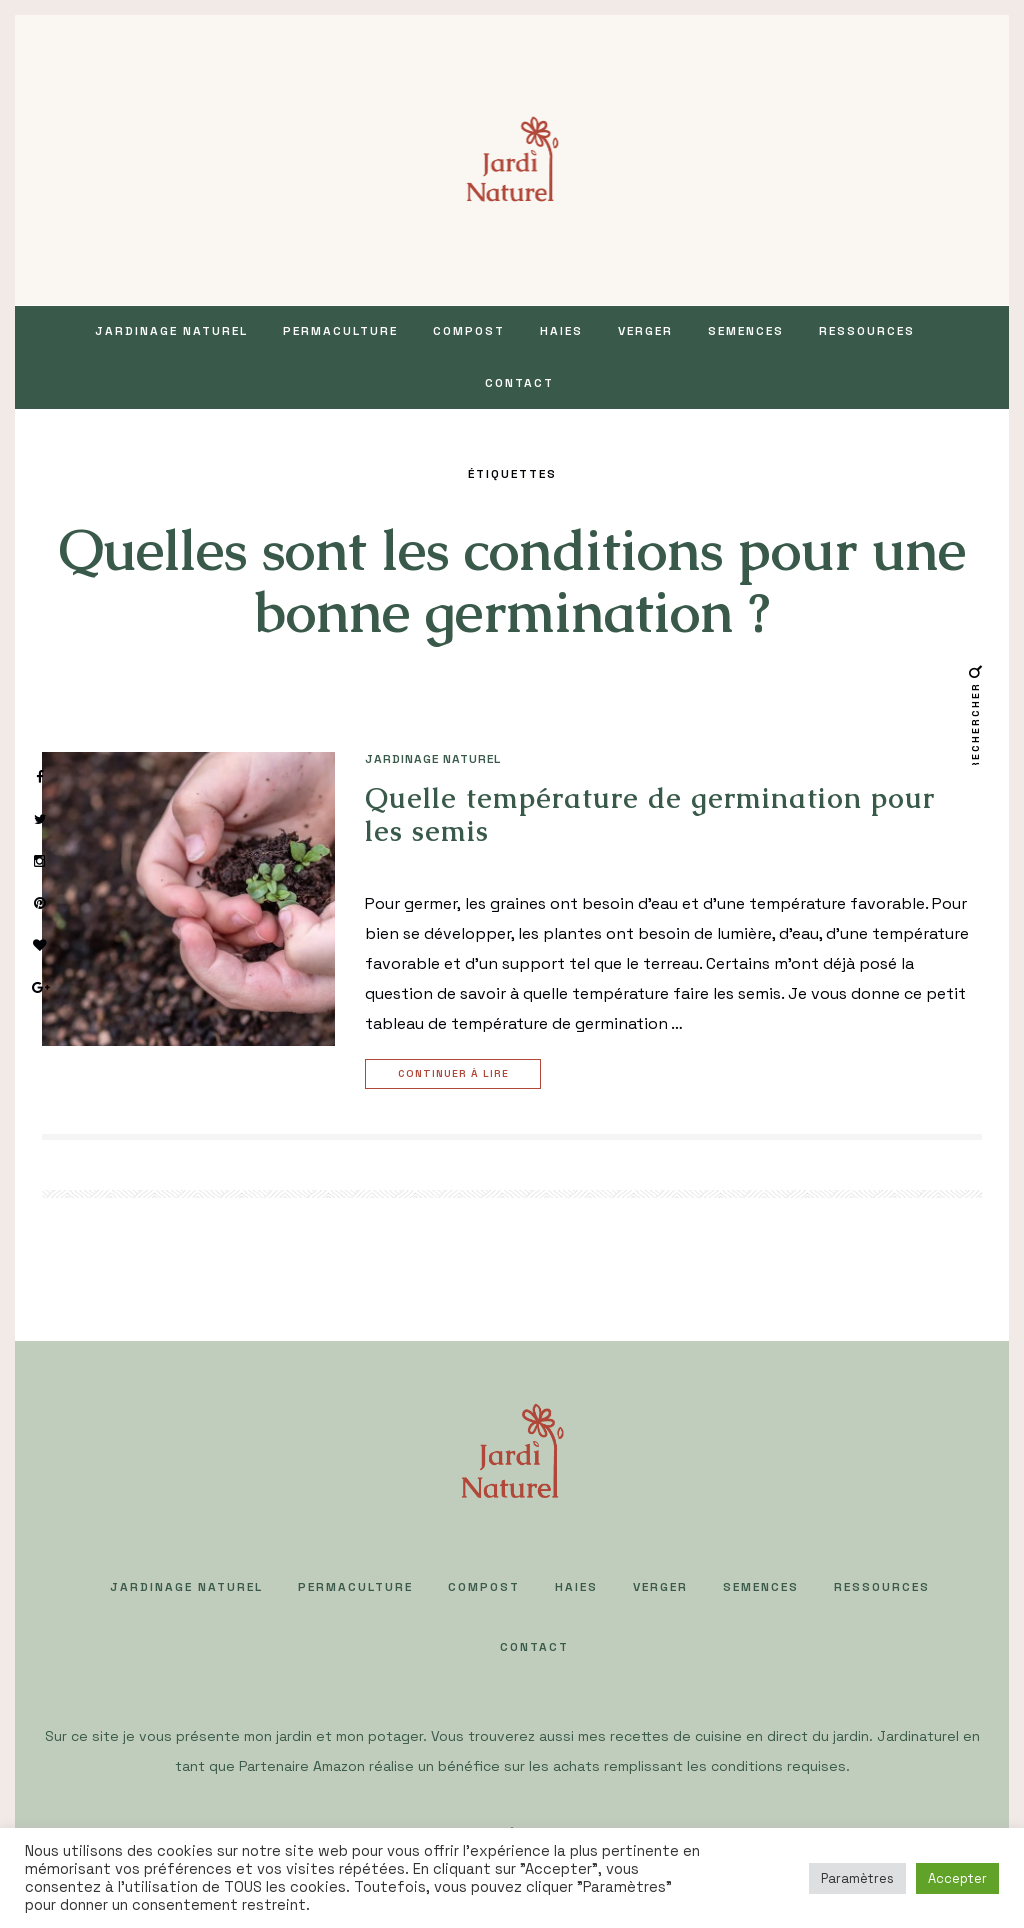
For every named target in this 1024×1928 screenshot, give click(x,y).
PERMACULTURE (340, 331)
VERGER (645, 331)
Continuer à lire (456, 1074)
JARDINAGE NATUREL (171, 331)
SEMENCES (746, 331)
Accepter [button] (957, 1878)
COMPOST (469, 331)
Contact (519, 383)
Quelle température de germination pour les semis (650, 815)
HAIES (561, 331)
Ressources (867, 331)
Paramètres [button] (857, 1878)
